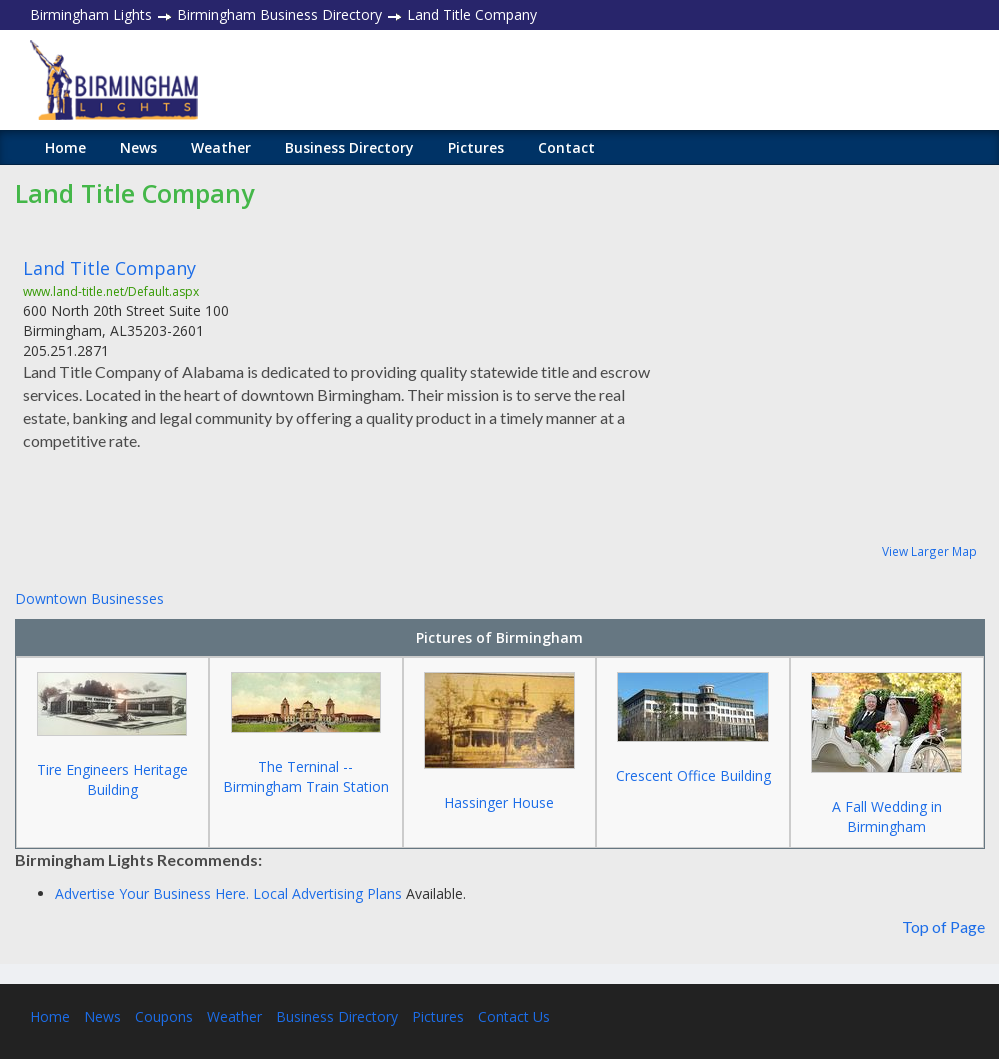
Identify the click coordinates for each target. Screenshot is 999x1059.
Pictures (476, 147)
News (138, 147)
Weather (221, 147)
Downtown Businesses (89, 598)
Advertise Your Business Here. (154, 893)
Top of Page (943, 926)
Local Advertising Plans (327, 893)
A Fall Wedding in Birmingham (887, 816)
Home (65, 147)
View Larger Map (929, 551)
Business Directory (349, 147)
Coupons (164, 1016)
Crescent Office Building (693, 775)
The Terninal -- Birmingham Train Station (306, 776)
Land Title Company (109, 268)
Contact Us (514, 1016)
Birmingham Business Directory (279, 14)
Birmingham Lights (91, 14)
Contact (566, 147)
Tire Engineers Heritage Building (112, 779)
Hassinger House (499, 802)
